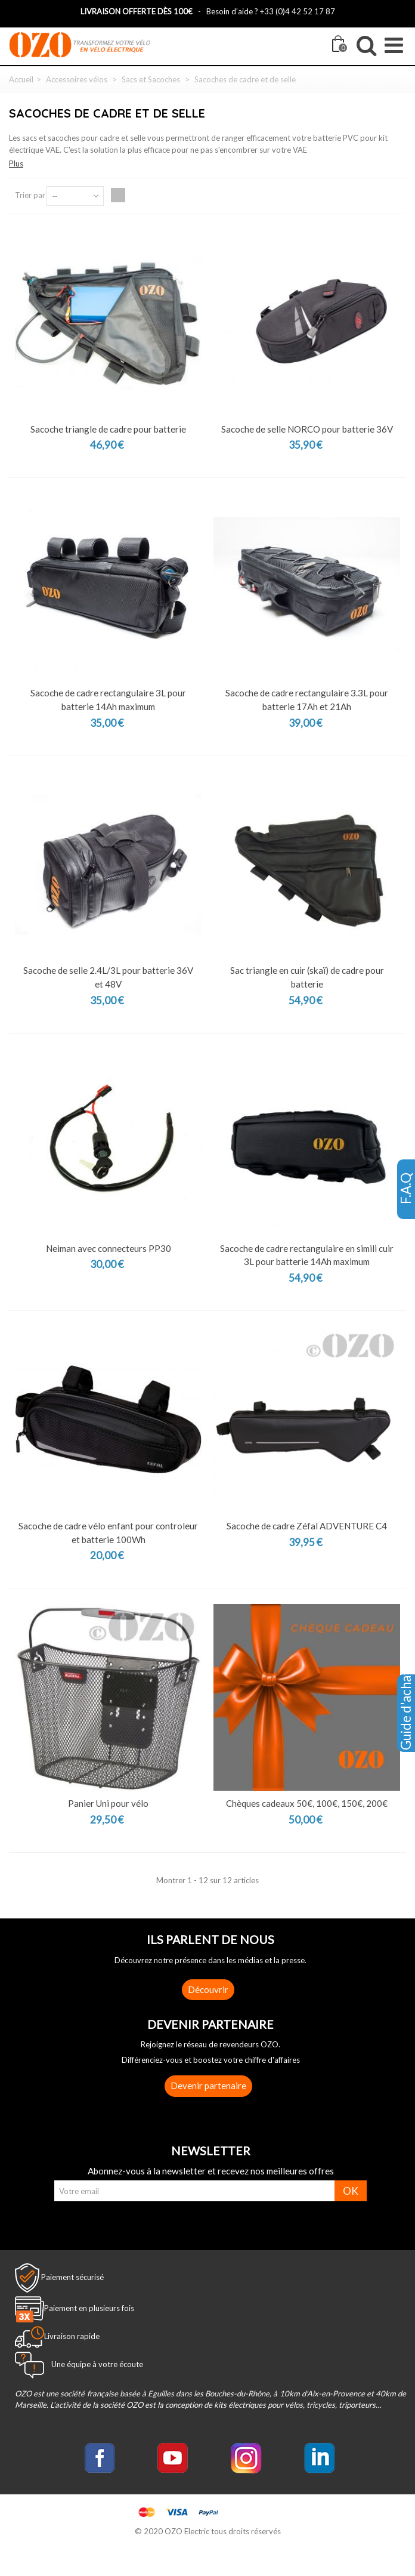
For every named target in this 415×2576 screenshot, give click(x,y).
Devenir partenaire (208, 2085)
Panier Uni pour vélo (108, 1803)
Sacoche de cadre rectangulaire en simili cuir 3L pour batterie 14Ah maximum (307, 1255)
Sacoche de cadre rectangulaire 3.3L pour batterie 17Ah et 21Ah (306, 699)
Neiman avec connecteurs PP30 (108, 1248)
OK (350, 2191)
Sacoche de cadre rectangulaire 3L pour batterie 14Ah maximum (108, 699)
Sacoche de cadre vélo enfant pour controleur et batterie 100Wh (108, 1532)
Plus (16, 163)
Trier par (30, 195)
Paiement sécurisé (72, 2276)
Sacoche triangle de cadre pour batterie (108, 429)
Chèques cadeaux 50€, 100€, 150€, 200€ (307, 1803)
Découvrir (208, 1989)
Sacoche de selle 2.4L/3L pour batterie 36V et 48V (108, 977)
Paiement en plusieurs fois (89, 2308)
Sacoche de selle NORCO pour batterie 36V (307, 429)
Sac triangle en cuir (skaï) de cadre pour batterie (307, 977)
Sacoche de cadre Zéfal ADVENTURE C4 (307, 1525)
